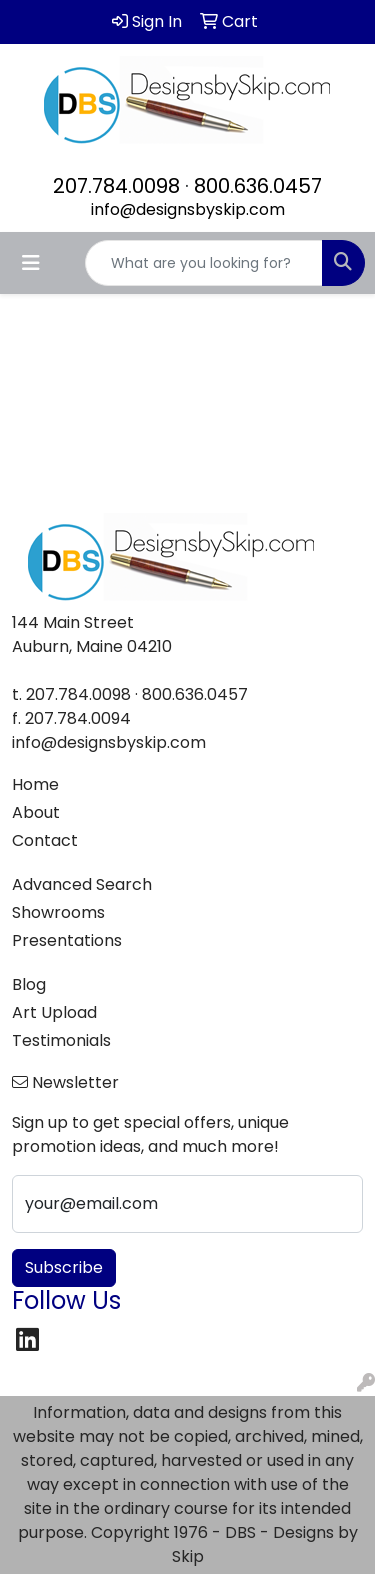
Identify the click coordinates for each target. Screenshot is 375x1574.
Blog (29, 984)
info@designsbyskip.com (188, 209)
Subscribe (64, 1267)
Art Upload (54, 1012)
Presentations (67, 940)
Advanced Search (82, 884)
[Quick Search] (204, 263)
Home (35, 784)
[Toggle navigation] (31, 263)
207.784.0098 (116, 186)
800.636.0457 (258, 186)
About (36, 812)
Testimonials (61, 1040)
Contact (45, 840)
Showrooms (58, 912)
